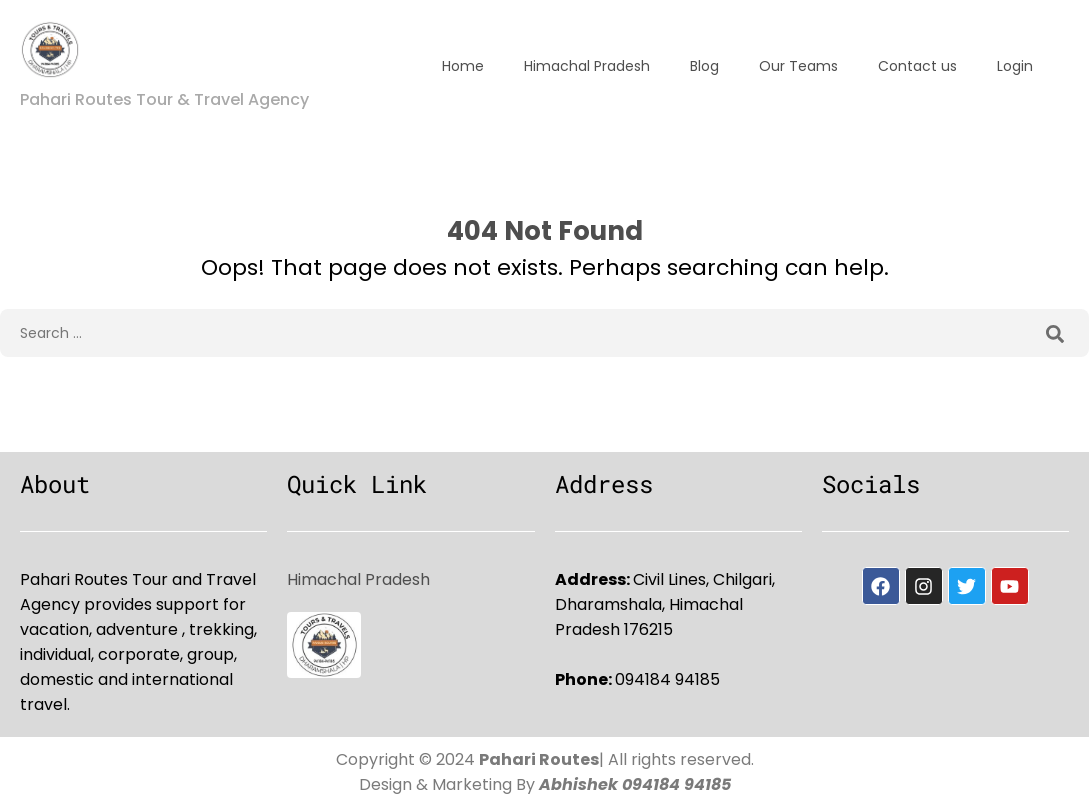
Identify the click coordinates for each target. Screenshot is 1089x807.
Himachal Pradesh (587, 66)
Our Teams (798, 66)
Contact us (917, 66)
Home (463, 66)
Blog (704, 66)
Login (1015, 66)
